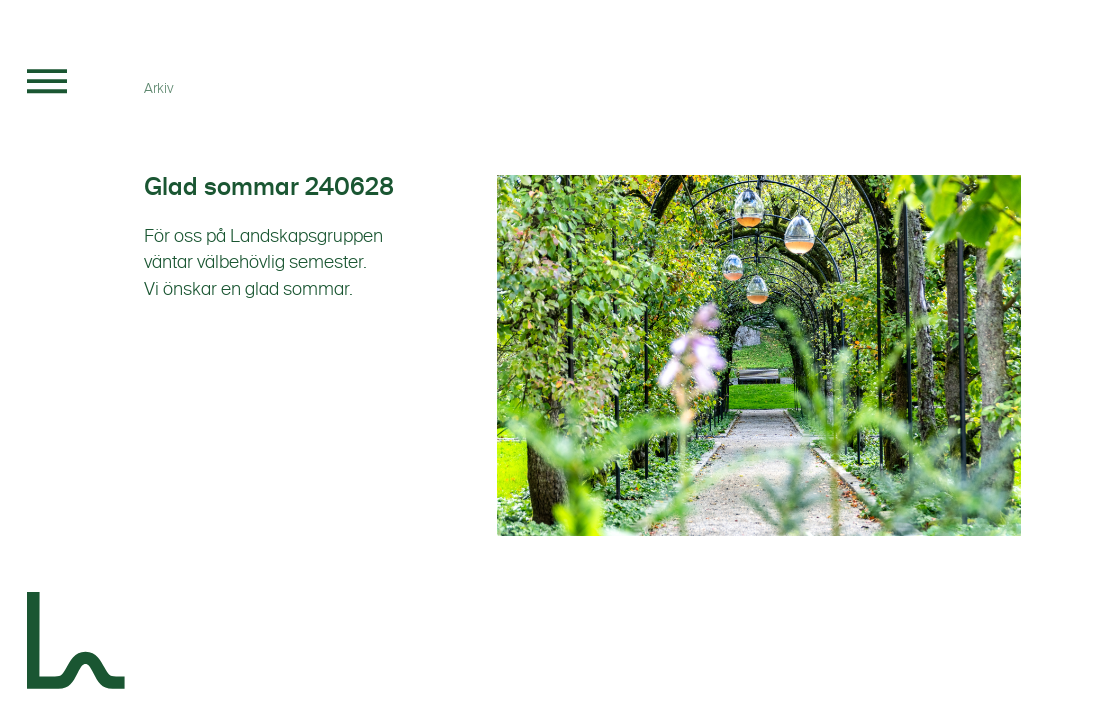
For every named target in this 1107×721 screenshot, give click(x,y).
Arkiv (159, 88)
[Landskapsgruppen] (77, 644)
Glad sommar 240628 (269, 187)
